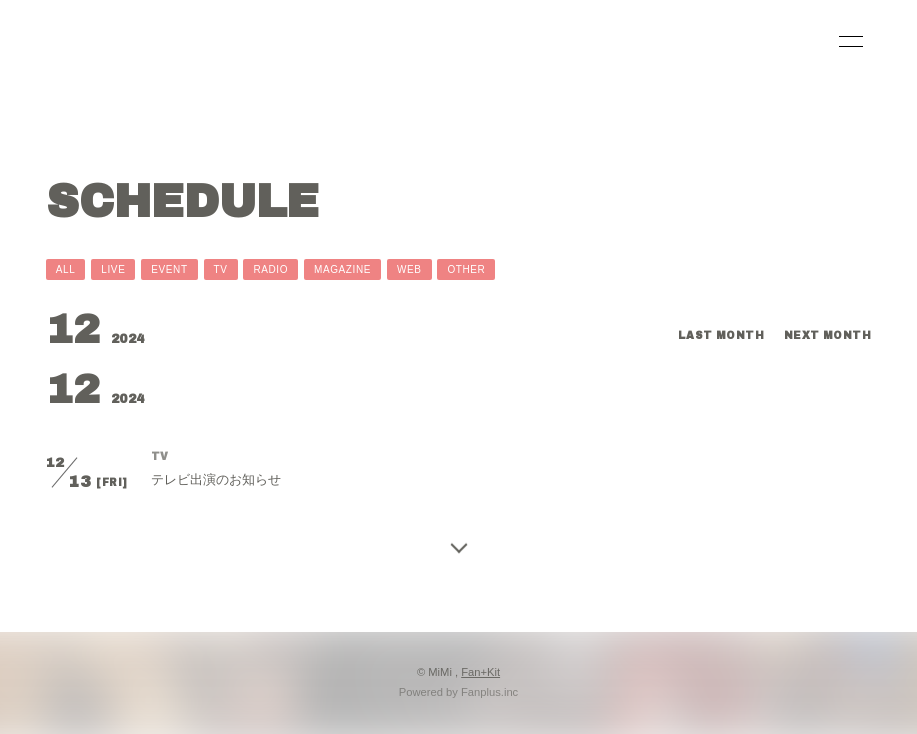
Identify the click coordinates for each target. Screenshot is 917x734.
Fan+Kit (480, 672)
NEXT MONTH (827, 335)
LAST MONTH (721, 335)
